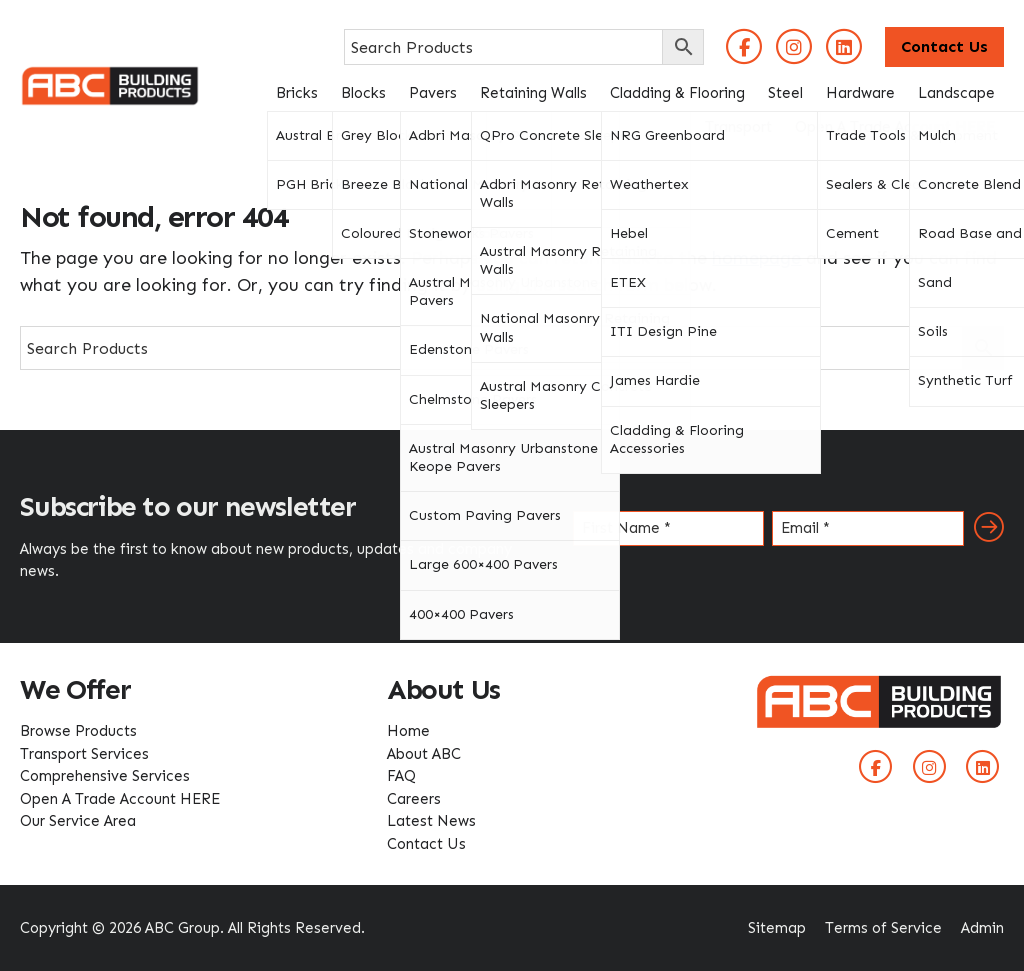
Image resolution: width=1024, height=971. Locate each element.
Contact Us (944, 46)
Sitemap (777, 928)
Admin (982, 928)
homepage (756, 258)
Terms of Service (883, 928)
